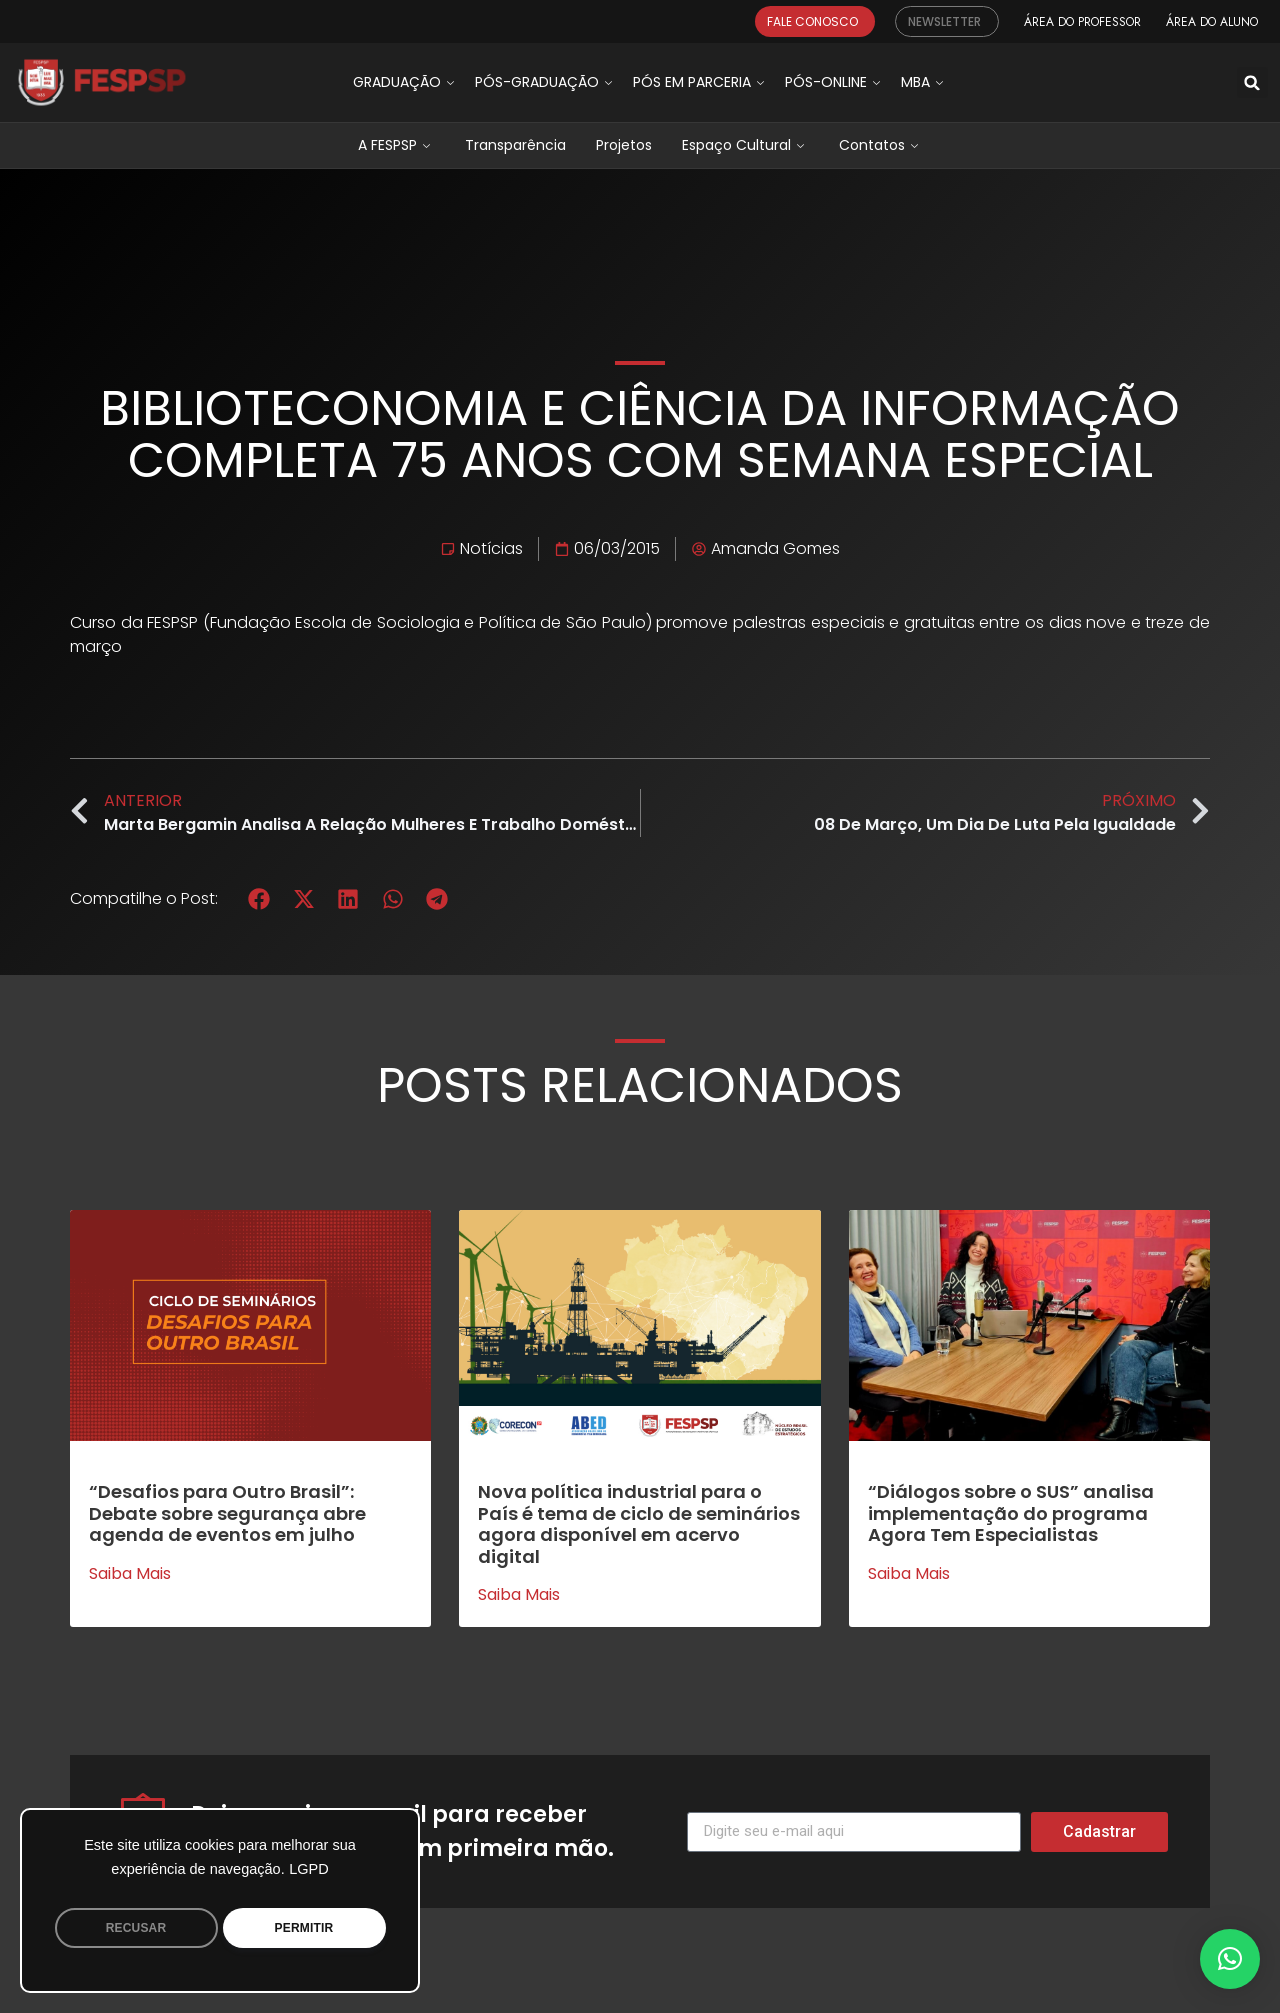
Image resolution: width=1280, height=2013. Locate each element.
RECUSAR (136, 1928)
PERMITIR (304, 1928)
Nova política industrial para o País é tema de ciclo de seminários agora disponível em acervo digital (639, 1524)
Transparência (515, 145)
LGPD (309, 1869)
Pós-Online (835, 82)
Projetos (624, 145)
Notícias (491, 548)
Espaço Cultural (745, 145)
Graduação (406, 82)
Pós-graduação (546, 82)
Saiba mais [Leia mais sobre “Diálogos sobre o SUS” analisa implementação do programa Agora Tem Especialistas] (909, 1574)
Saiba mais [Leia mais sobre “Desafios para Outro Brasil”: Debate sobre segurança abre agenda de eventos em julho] (130, 1574)
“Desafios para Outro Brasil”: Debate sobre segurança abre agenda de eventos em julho (227, 1513)
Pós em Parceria (701, 82)
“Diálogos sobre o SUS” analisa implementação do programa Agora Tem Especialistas (1011, 1513)
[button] (1252, 82)
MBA (924, 82)
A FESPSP (396, 145)
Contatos (881, 145)
